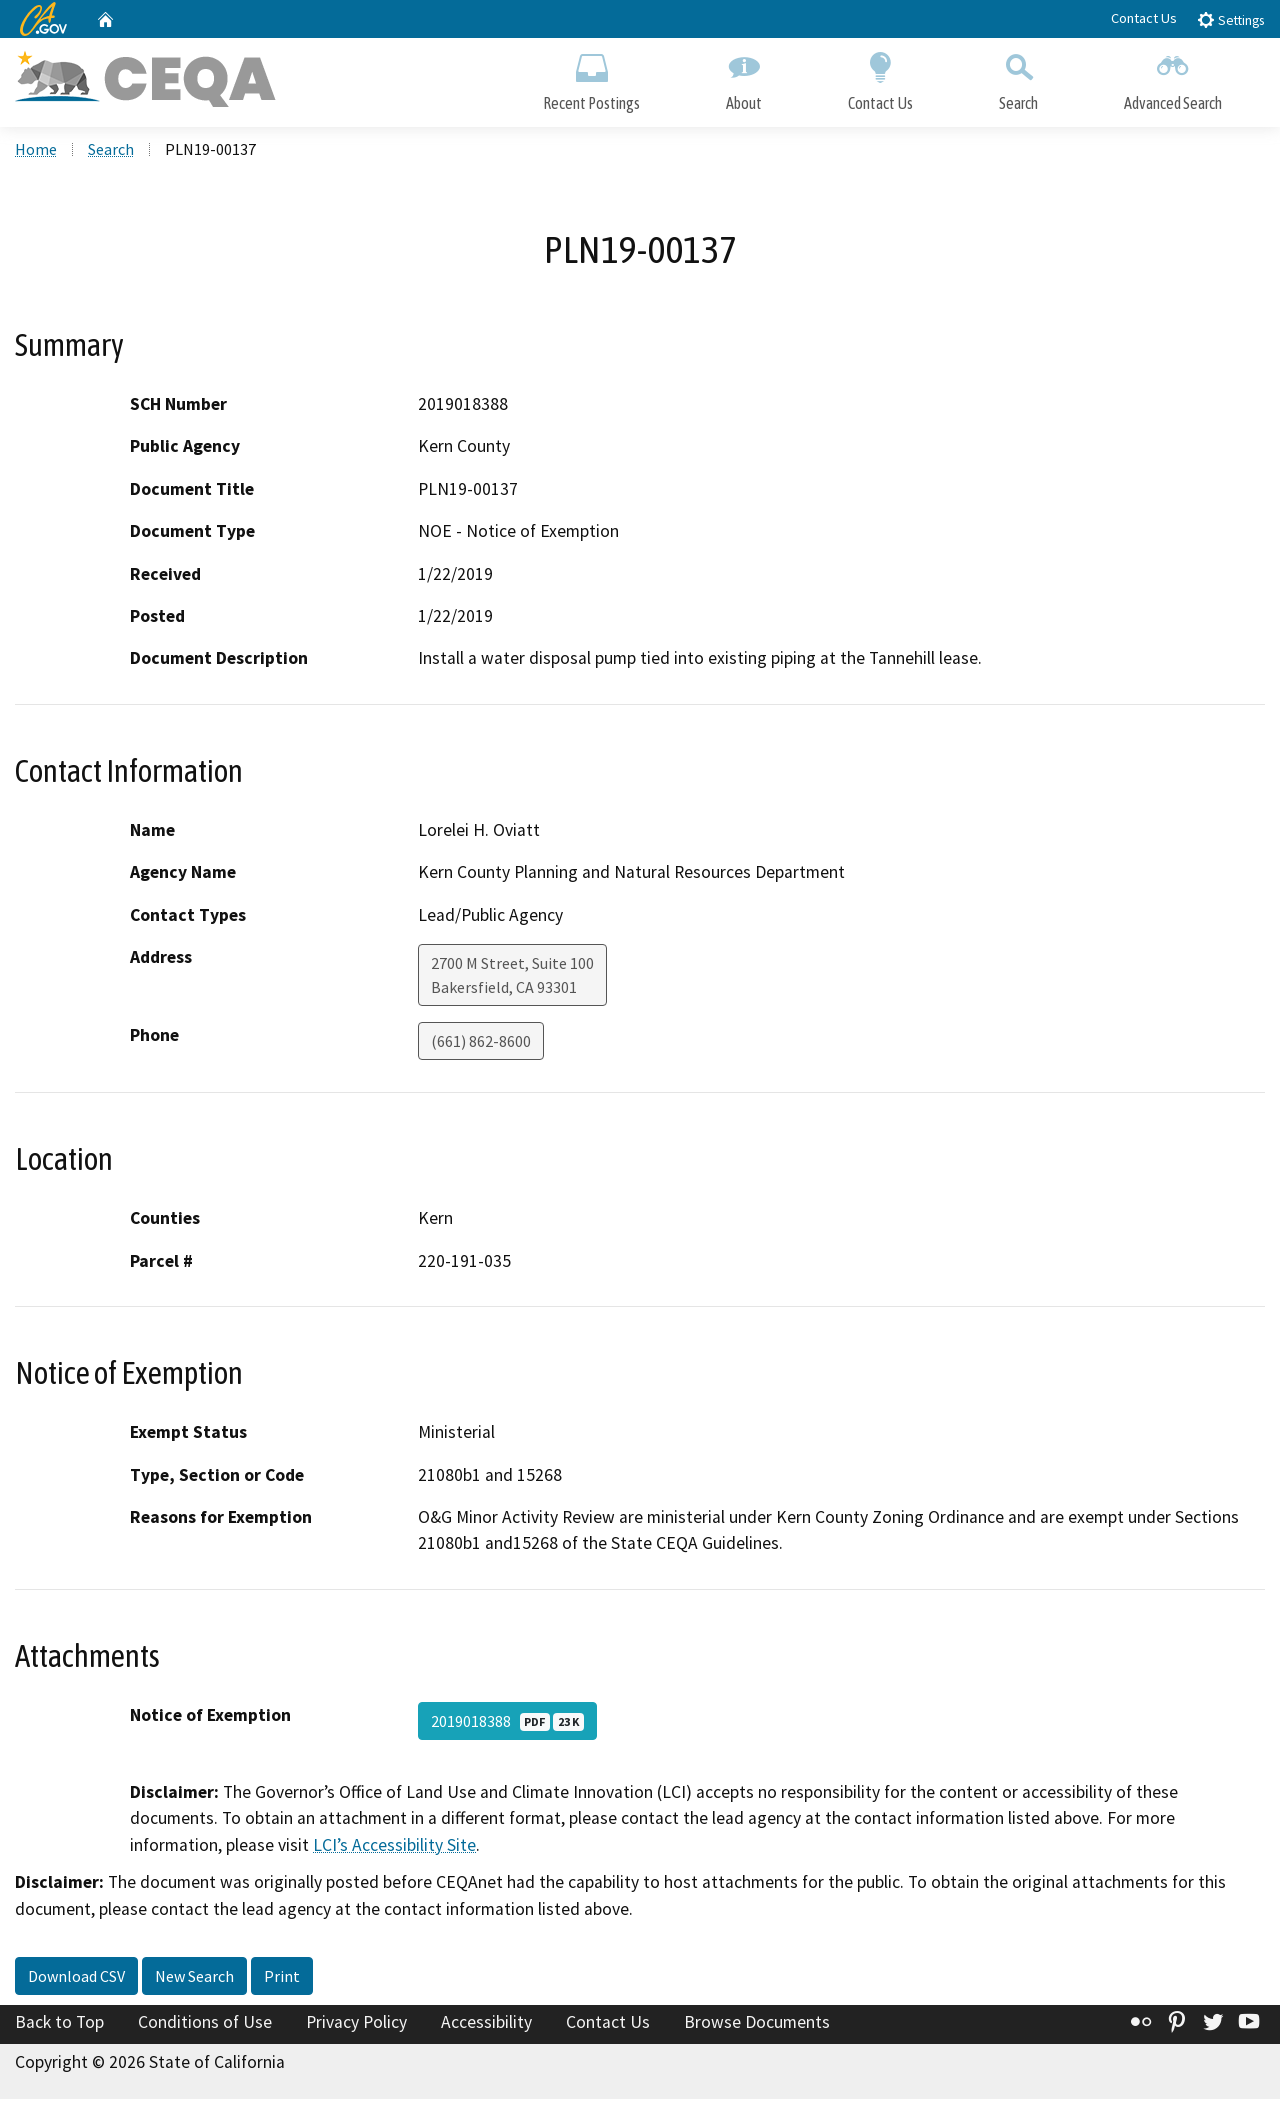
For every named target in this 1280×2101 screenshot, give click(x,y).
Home (36, 151)
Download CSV (76, 1978)
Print (282, 1978)
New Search (194, 1978)
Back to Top (59, 2024)
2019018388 (507, 1723)
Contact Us (1144, 18)
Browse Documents (757, 2024)
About (744, 77)
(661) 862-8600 (481, 1043)
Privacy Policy (356, 2024)
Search (1018, 77)
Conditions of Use (205, 2024)
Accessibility (486, 2024)
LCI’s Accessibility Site (394, 1846)
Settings (1230, 19)
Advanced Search (1173, 77)
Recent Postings (591, 77)
